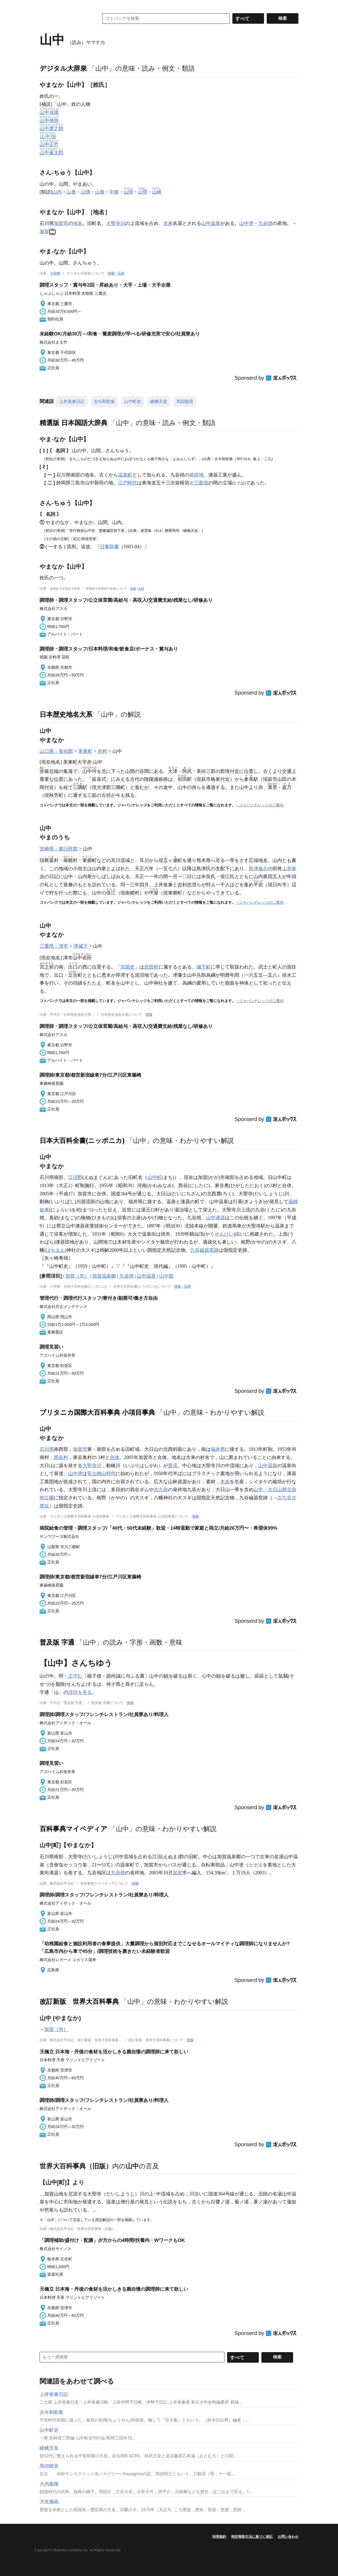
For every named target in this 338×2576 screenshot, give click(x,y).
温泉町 (125, 475)
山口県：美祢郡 (56, 751)
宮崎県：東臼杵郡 (59, 848)
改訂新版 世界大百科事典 (79, 2001)
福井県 (218, 1449)
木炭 (225, 1481)
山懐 (85, 192)
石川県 (47, 1449)
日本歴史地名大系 (66, 714)
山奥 (71, 192)
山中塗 (246, 223)
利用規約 (219, 2537)
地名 (77, 223)
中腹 (114, 192)
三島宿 (201, 482)
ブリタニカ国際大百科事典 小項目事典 (97, 1412)
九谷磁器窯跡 (204, 1250)
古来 (168, 223)
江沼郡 (75, 1177)
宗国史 (127, 967)
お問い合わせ (288, 2537)
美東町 (85, 751)
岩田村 (151, 967)
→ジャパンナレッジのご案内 (260, 805)
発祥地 (196, 475)
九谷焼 (265, 223)
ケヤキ (255, 1864)
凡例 (120, 273)
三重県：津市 (54, 946)
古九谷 (161, 1489)
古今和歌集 (104, 401)
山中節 (166, 1276)
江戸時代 (127, 482)
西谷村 (61, 1457)
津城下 (80, 946)
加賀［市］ (56, 2029)
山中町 (154, 1177)
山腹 (100, 192)
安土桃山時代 (101, 1473)
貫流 (172, 1465)
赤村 (102, 751)
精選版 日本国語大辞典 (73, 422)
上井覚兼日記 (71, 401)
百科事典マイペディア (73, 1828)
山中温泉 (210, 223)
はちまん (55, 1250)
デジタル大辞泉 (63, 68)
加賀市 (61, 223)
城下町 (203, 967)
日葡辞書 (109, 546)
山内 (57, 192)
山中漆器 (215, 1217)
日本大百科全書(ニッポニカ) (82, 1140)
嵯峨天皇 (158, 401)
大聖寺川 (115, 223)
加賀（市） (77, 1276)
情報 (111, 273)
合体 (114, 1457)
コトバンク (66, 18)
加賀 (44, 231)
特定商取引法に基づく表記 (252, 2537)
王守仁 (75, 1676)
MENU (45, 5)
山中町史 (132, 401)
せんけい (224, 1234)
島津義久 (258, 868)
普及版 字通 (57, 1642)
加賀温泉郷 (104, 1276)
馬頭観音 (184, 401)
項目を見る (80, 1692)
